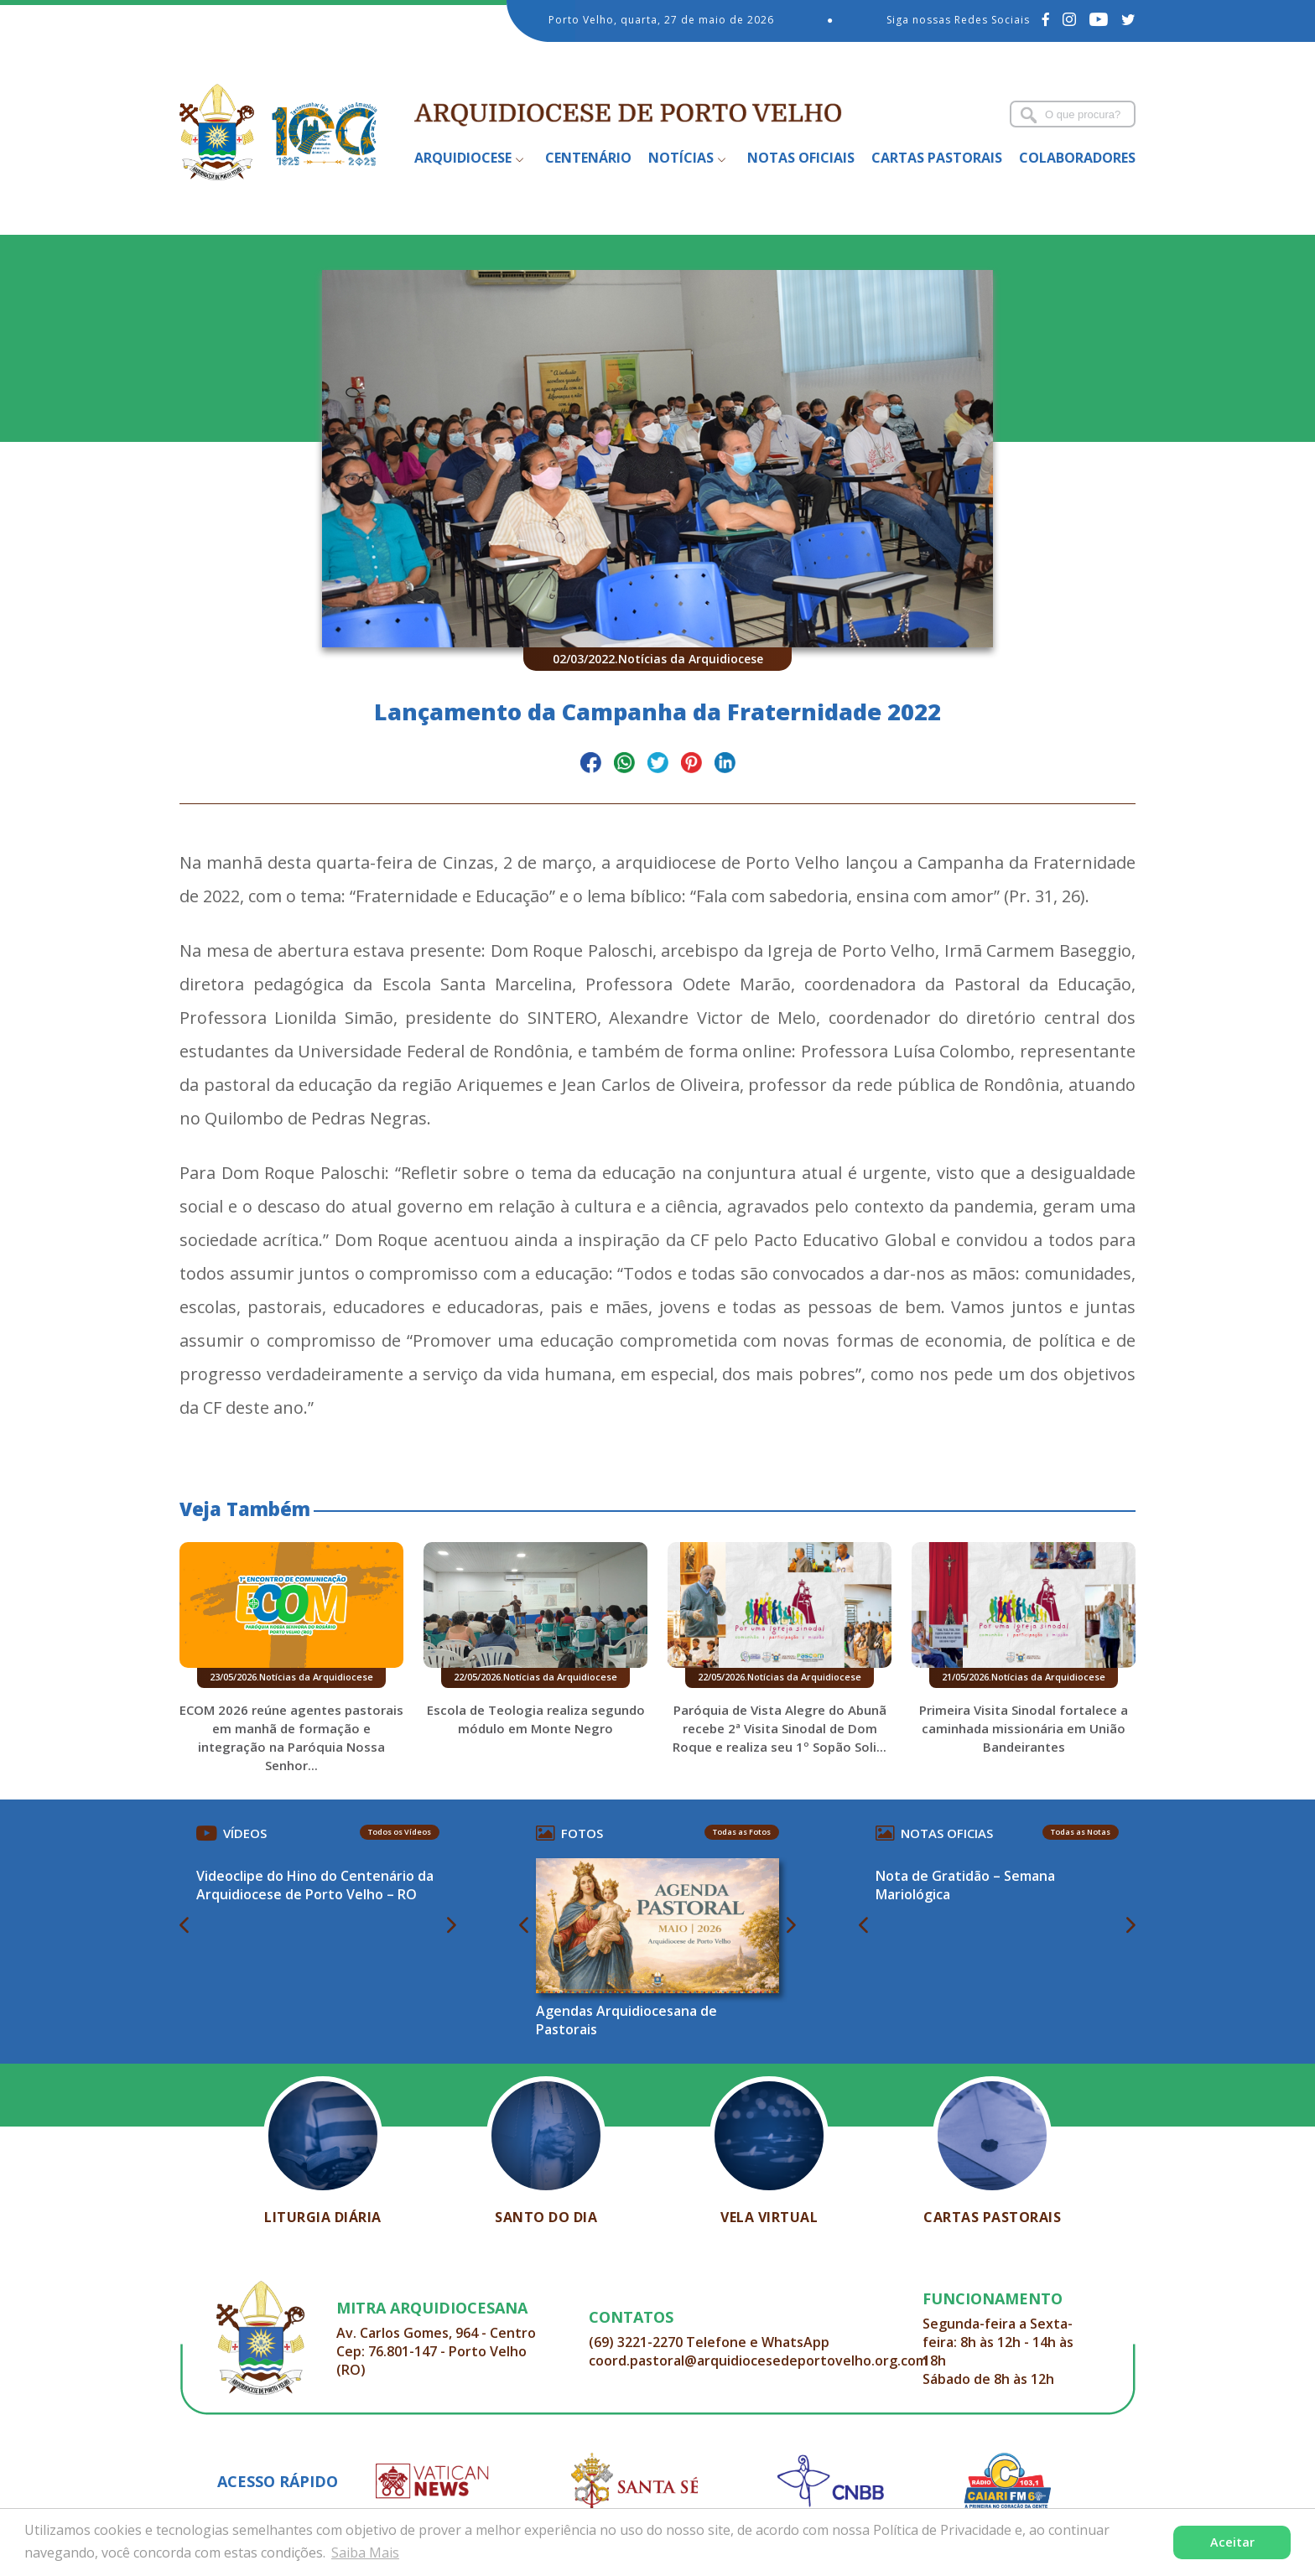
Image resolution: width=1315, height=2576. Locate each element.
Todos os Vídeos (399, 1831)
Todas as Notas (1080, 1831)
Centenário (588, 157)
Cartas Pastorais (936, 157)
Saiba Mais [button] (365, 2552)
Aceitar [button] (1232, 2542)
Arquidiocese (463, 157)
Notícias (681, 157)
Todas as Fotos (742, 1831)
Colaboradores (1077, 157)
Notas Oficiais (801, 157)
